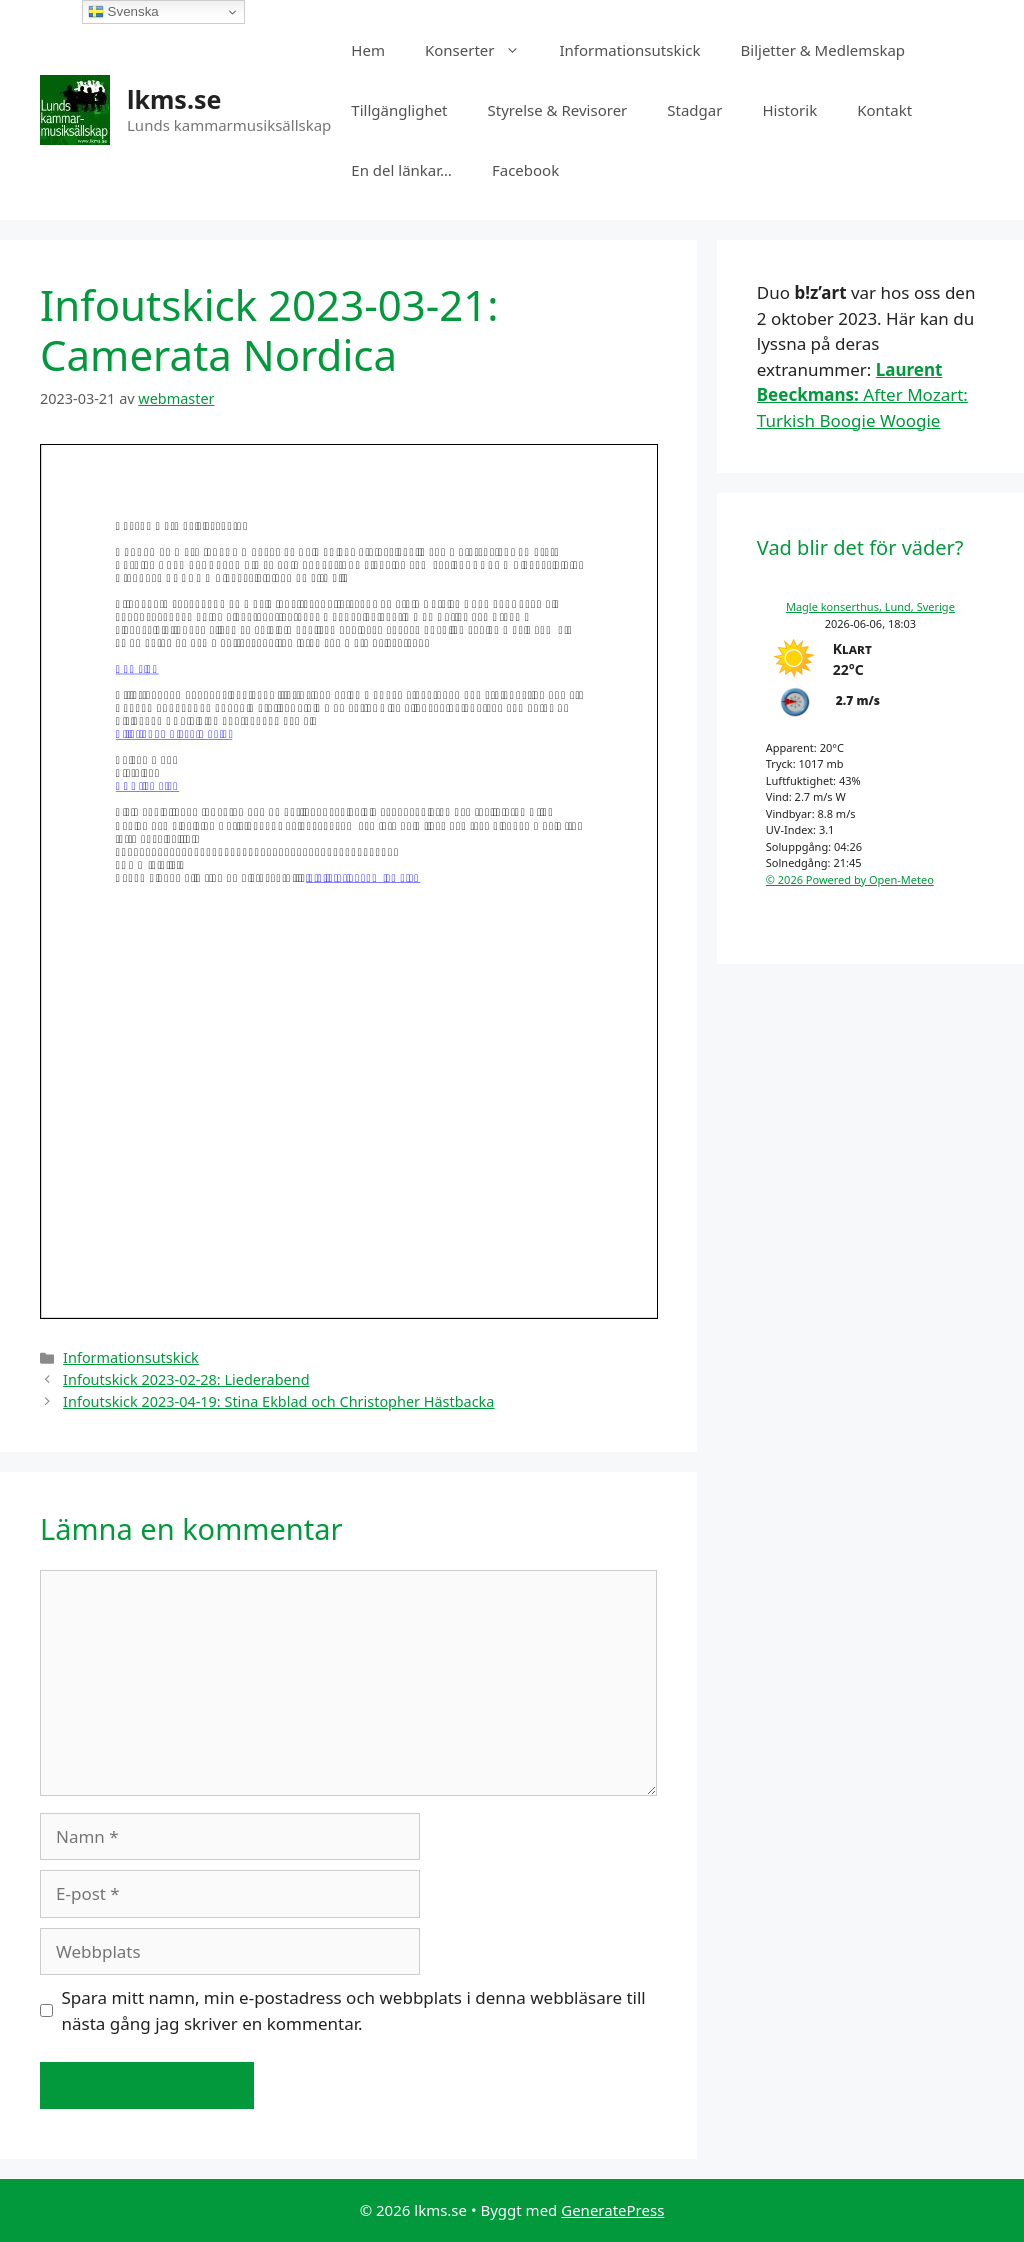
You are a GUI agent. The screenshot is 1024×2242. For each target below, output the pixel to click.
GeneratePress (612, 2210)
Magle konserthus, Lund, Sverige (870, 606)
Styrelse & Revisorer (558, 110)
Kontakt (884, 110)
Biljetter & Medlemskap (823, 50)
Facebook (525, 170)
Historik (789, 110)
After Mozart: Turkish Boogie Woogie (862, 395)
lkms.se (174, 99)
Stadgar (694, 110)
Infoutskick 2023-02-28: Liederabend (186, 1379)
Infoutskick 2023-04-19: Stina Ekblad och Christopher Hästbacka (278, 1401)
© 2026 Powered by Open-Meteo (850, 879)
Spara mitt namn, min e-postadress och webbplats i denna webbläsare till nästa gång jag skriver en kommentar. (354, 2010)
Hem (368, 50)
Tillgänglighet (399, 110)
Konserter (482, 50)
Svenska (123, 12)
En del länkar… (401, 170)
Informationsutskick (630, 50)
